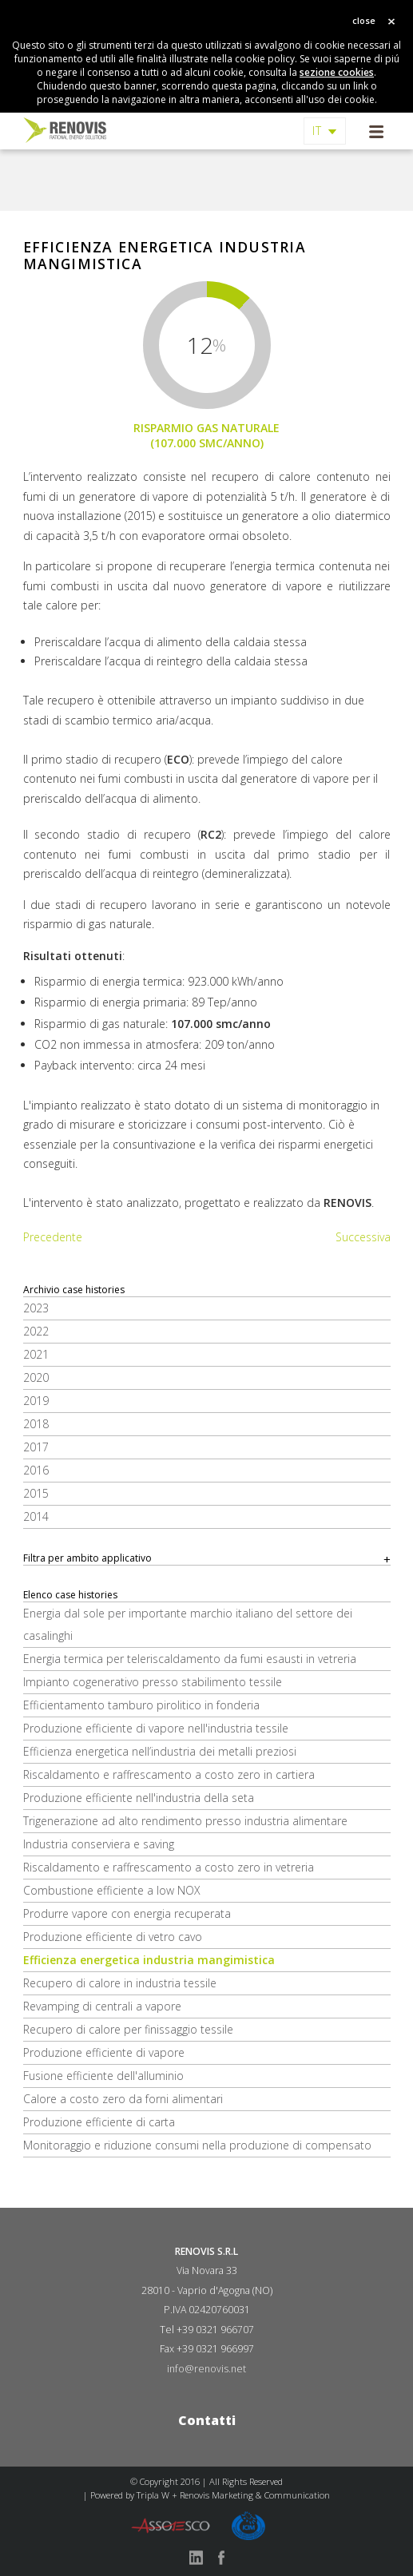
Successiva (363, 1236)
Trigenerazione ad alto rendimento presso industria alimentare (185, 1820)
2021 (36, 1354)
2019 (36, 1400)
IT (317, 130)
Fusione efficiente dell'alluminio (103, 2075)
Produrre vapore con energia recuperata (127, 1913)
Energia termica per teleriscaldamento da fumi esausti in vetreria (189, 1658)
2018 (36, 1423)
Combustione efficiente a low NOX (112, 1890)
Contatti (207, 2420)
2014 (36, 1516)
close (363, 20)
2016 (36, 1470)
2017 (36, 1447)
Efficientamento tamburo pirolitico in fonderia (141, 1705)
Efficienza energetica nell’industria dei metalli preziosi (159, 1751)
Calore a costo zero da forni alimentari (123, 2098)
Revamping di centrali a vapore (102, 2006)
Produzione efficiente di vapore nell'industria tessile (155, 1728)
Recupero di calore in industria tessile (119, 1983)
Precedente (52, 1236)
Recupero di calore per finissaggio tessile (128, 2029)
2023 (36, 1308)
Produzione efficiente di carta (99, 2121)
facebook (221, 2557)
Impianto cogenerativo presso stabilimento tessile (152, 1681)
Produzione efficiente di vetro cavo (112, 1936)
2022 (36, 1331)
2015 (36, 1493)
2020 (36, 1377)
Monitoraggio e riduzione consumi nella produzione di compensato (197, 2145)
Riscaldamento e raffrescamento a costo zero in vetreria (168, 1867)
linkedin (195, 2557)
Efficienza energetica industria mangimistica (149, 1959)
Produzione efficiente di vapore (104, 2052)
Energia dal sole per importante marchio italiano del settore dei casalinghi (187, 1624)
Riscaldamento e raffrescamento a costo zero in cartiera (169, 1774)
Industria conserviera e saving (98, 1844)
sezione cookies (337, 72)
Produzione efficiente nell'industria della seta (138, 1797)
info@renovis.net (206, 2369)
